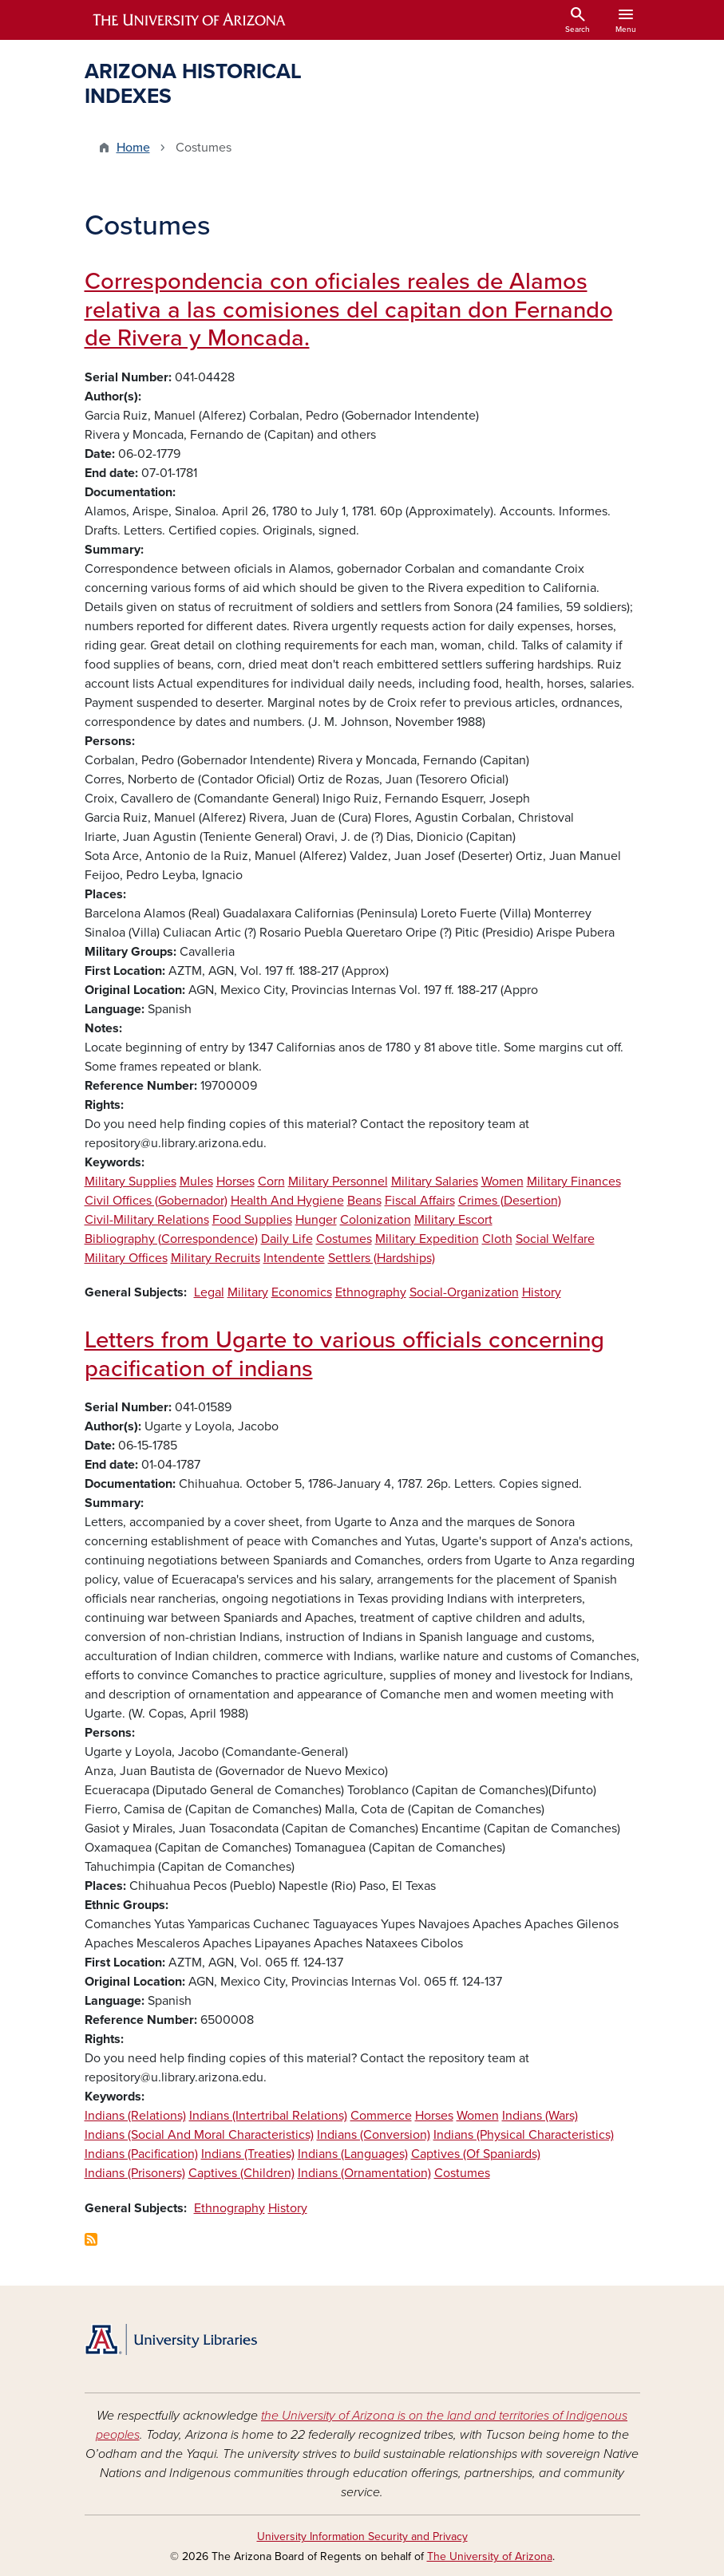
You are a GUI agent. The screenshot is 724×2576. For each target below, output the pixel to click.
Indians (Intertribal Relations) (268, 2116)
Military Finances (574, 1181)
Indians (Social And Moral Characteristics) (199, 2135)
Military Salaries (434, 1181)
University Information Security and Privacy (362, 2536)
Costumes (344, 1239)
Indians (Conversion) (373, 2135)
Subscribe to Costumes (91, 2239)
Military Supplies (130, 1181)
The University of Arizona (489, 2556)
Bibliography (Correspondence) (171, 1239)
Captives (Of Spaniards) (475, 2154)
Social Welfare (555, 1239)
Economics (301, 1292)
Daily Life (287, 1239)
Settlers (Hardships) (381, 1258)
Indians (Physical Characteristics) (523, 2135)
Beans (364, 1201)
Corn (271, 1181)
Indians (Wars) (540, 2116)
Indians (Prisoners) (135, 2173)
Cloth (497, 1239)
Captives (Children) (241, 2173)
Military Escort (453, 1220)
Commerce (381, 2116)
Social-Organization (464, 1292)
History (541, 1292)
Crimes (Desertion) (509, 1201)
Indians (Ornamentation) (364, 2173)
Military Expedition (427, 1239)
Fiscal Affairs (420, 1201)
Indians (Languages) (353, 2154)
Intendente (294, 1258)
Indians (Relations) (135, 2116)
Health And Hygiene (287, 1201)
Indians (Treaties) (248, 2154)
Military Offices (126, 1258)
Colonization (375, 1220)
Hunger (316, 1220)
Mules (196, 1181)
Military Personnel (338, 1181)
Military (247, 1292)
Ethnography (370, 1292)
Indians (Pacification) (141, 2154)
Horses (235, 1181)
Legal (209, 1292)
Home (133, 148)
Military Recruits (215, 1258)
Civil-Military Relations (147, 1220)
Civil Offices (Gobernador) (156, 1201)
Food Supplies (252, 1220)
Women (502, 1181)
